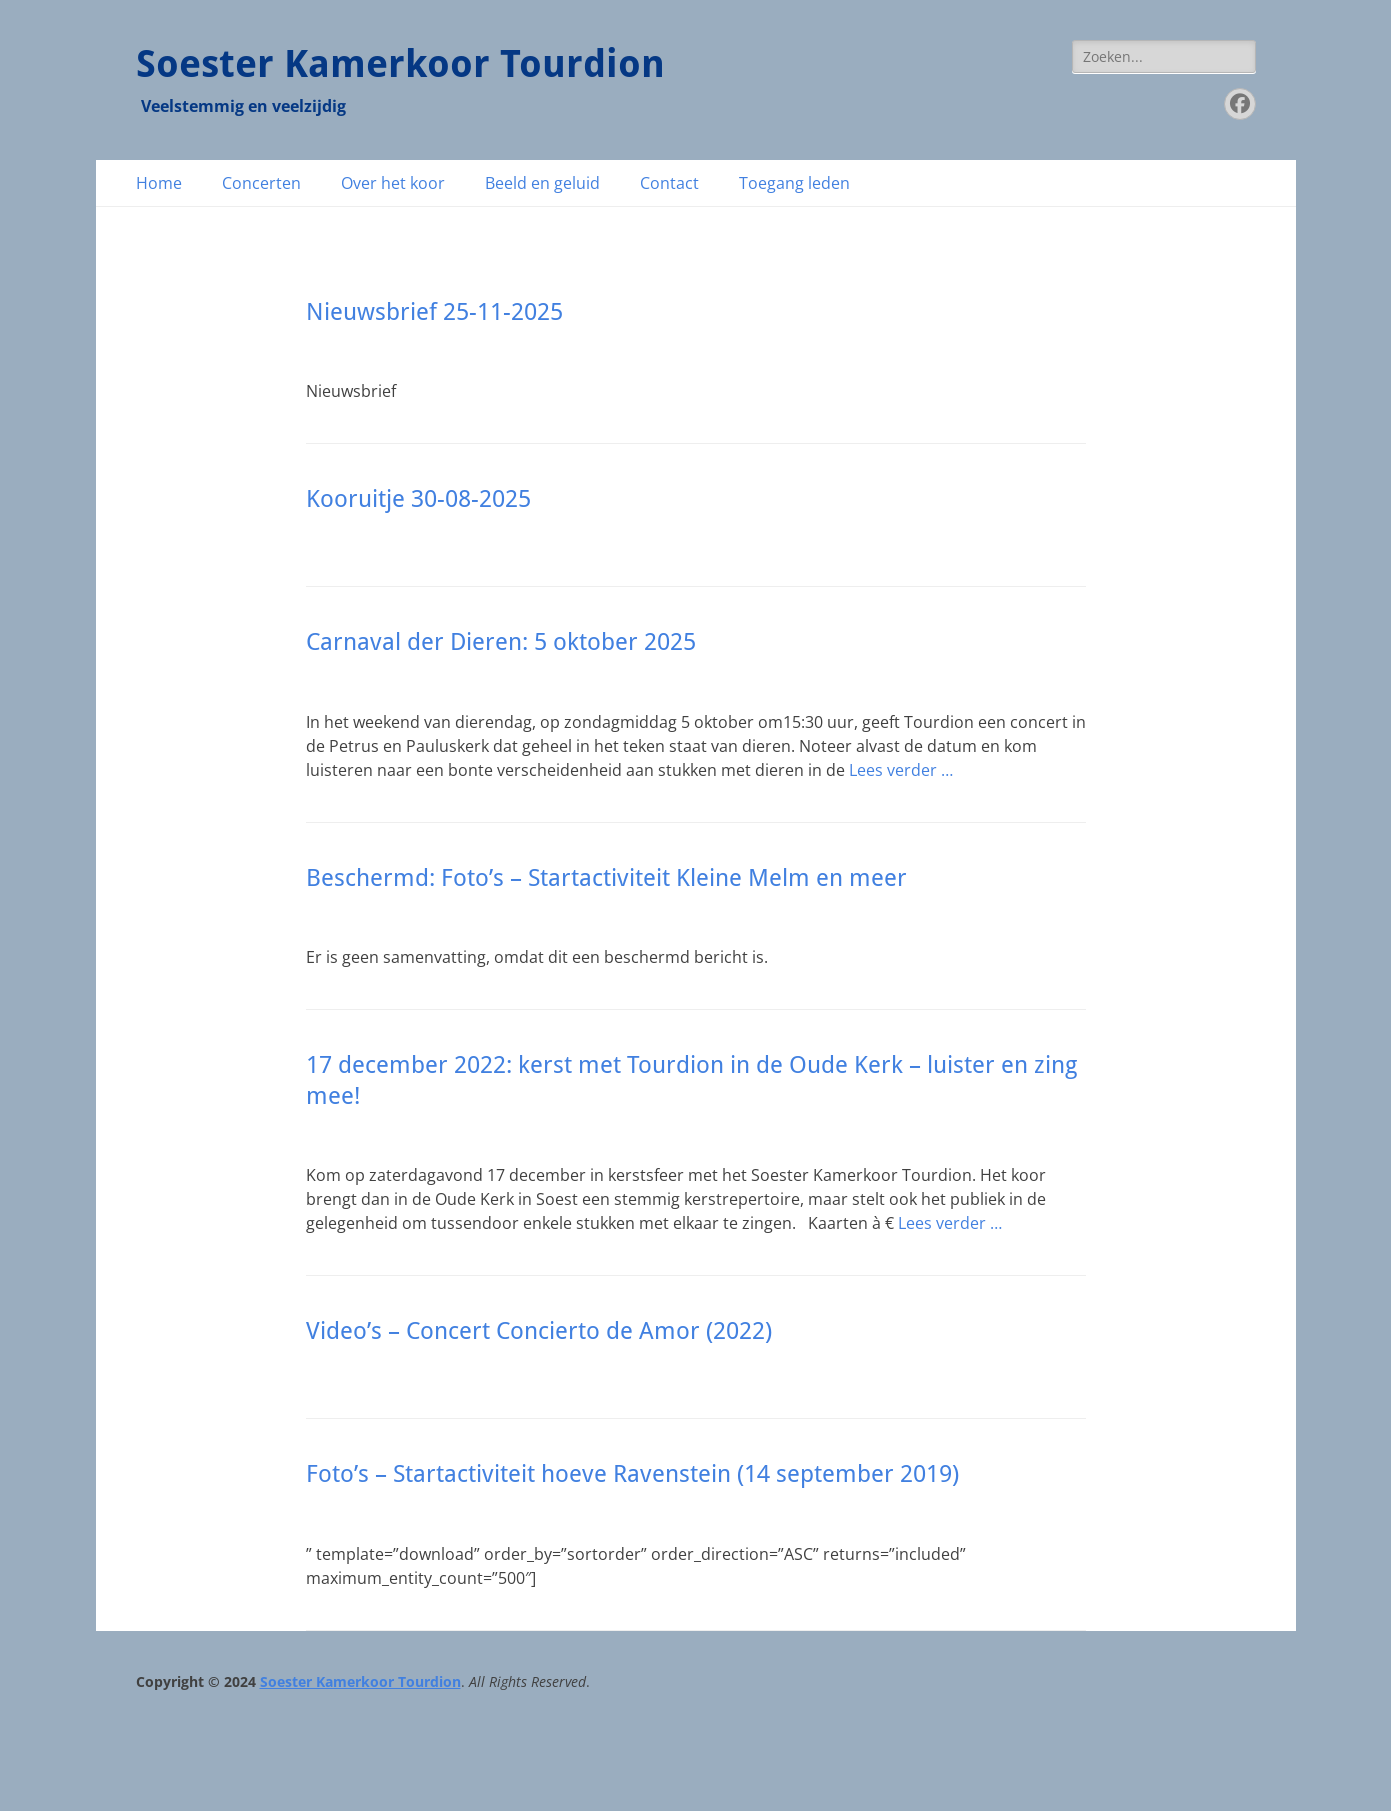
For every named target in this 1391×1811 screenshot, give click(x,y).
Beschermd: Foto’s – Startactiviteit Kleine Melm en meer (606, 878)
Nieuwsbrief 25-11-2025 (434, 312)
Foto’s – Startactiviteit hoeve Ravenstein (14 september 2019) (632, 1474)
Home (159, 183)
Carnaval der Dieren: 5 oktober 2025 (501, 642)
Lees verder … (901, 770)
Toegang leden (794, 183)
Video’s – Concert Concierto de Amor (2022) (539, 1331)
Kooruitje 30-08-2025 (418, 499)
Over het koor (393, 183)
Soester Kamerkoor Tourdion (400, 64)
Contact (669, 183)
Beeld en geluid (542, 183)
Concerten (261, 183)
